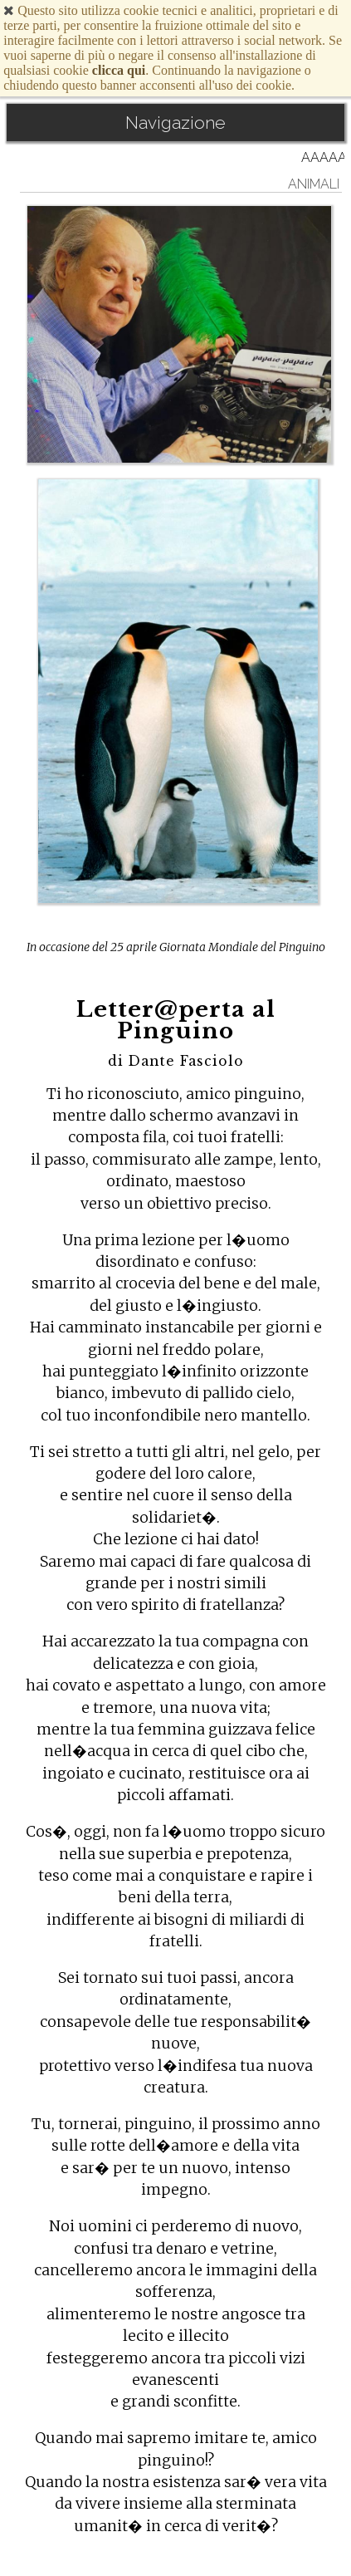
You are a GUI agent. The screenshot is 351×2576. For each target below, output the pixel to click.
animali (313, 184)
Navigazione (175, 122)
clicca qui (118, 70)
